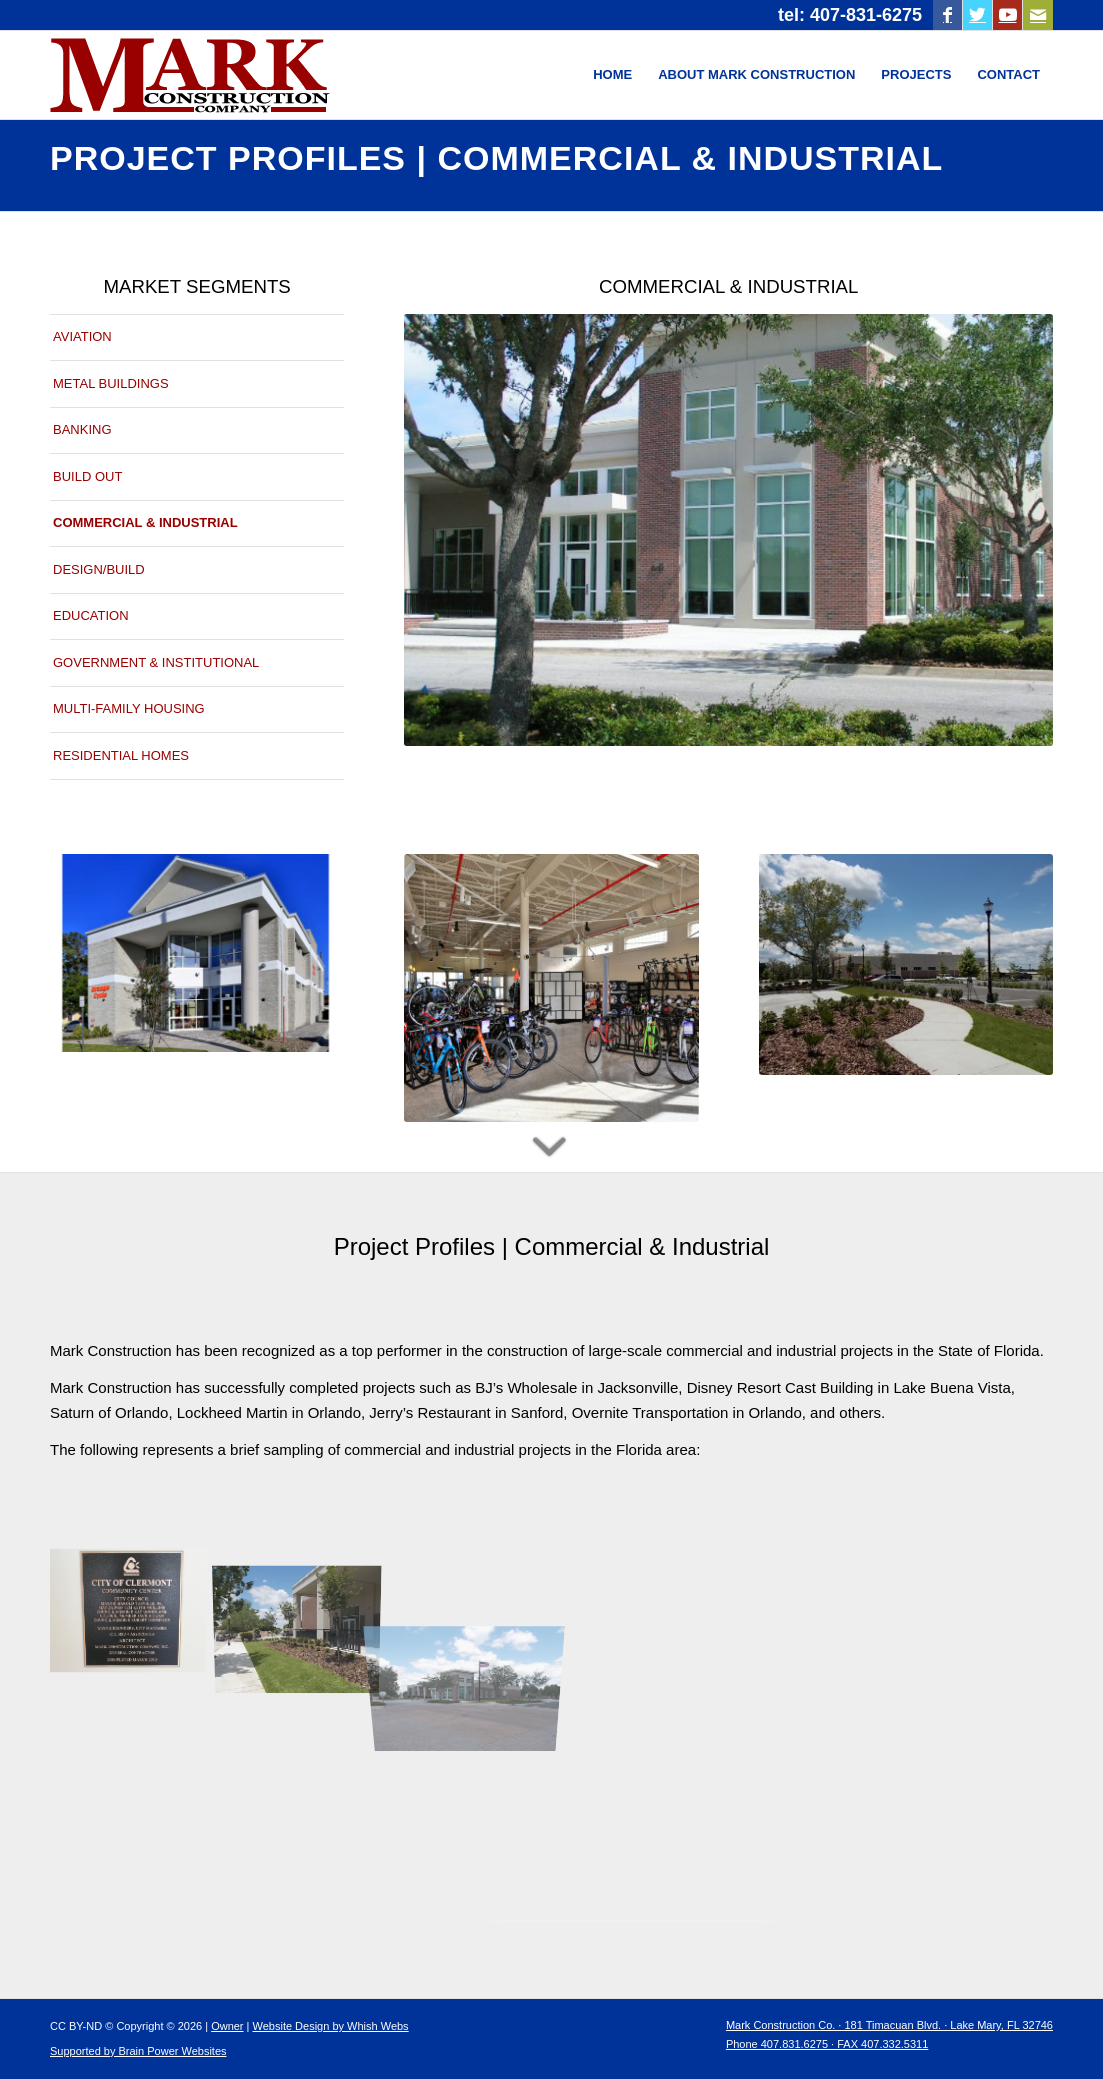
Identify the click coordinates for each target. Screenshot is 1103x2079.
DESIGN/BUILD (99, 569)
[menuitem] (612, 75)
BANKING (82, 429)
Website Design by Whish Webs (331, 2026)
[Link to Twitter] (977, 15)
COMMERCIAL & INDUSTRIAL (145, 522)
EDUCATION (91, 615)
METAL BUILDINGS (111, 383)
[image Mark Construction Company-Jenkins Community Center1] (305, 1609)
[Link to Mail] (1038, 15)
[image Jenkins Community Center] (135, 1609)
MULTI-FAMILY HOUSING (129, 708)
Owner (227, 2026)
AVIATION (82, 336)
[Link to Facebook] (947, 15)
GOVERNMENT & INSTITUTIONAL (156, 662)
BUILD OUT (87, 476)
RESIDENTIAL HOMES (121, 755)
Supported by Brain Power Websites (138, 2051)
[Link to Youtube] (1007, 15)
